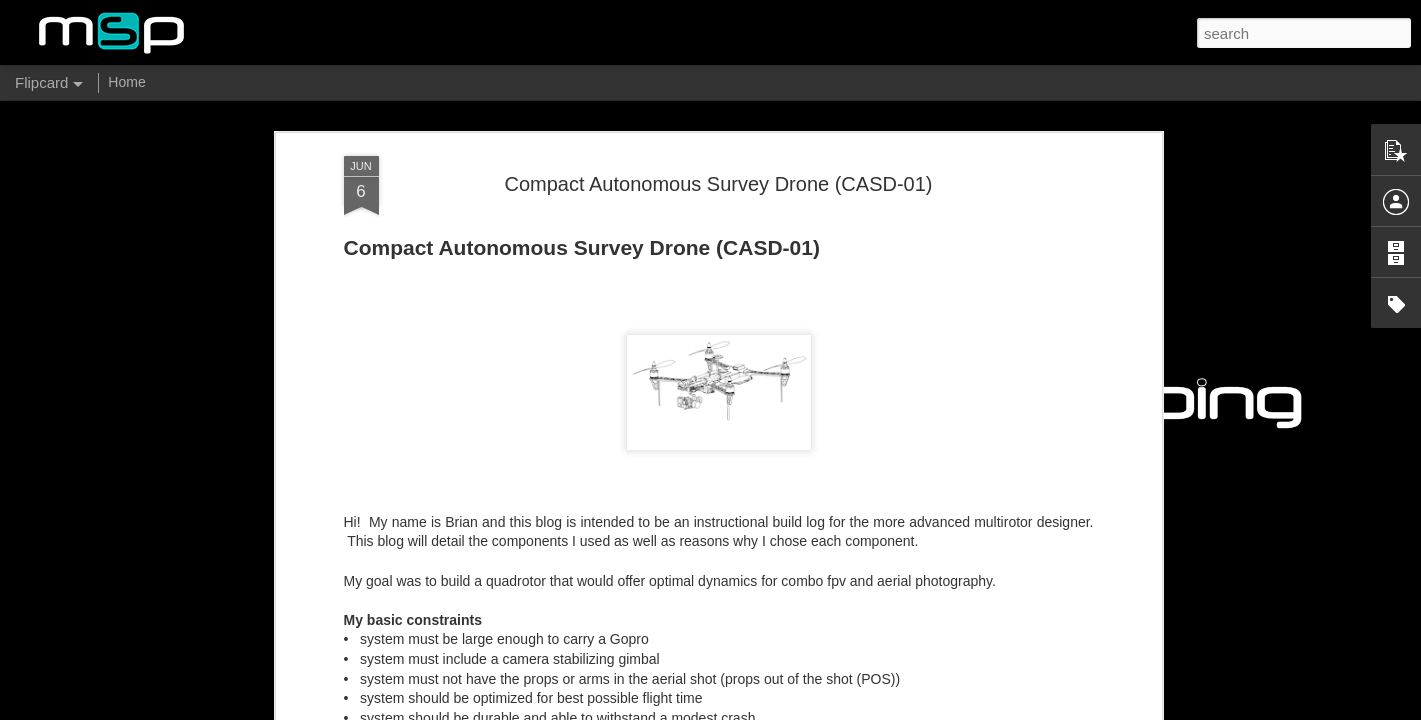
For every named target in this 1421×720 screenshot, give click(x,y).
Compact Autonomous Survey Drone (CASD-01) (719, 184)
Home (126, 82)
